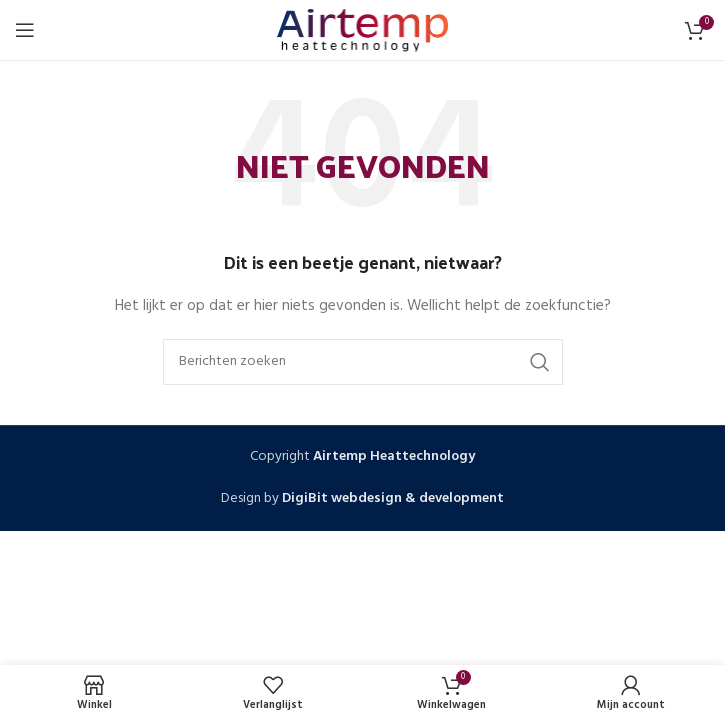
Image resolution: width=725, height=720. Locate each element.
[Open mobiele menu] (25, 30)
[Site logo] (362, 30)
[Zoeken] (363, 362)
